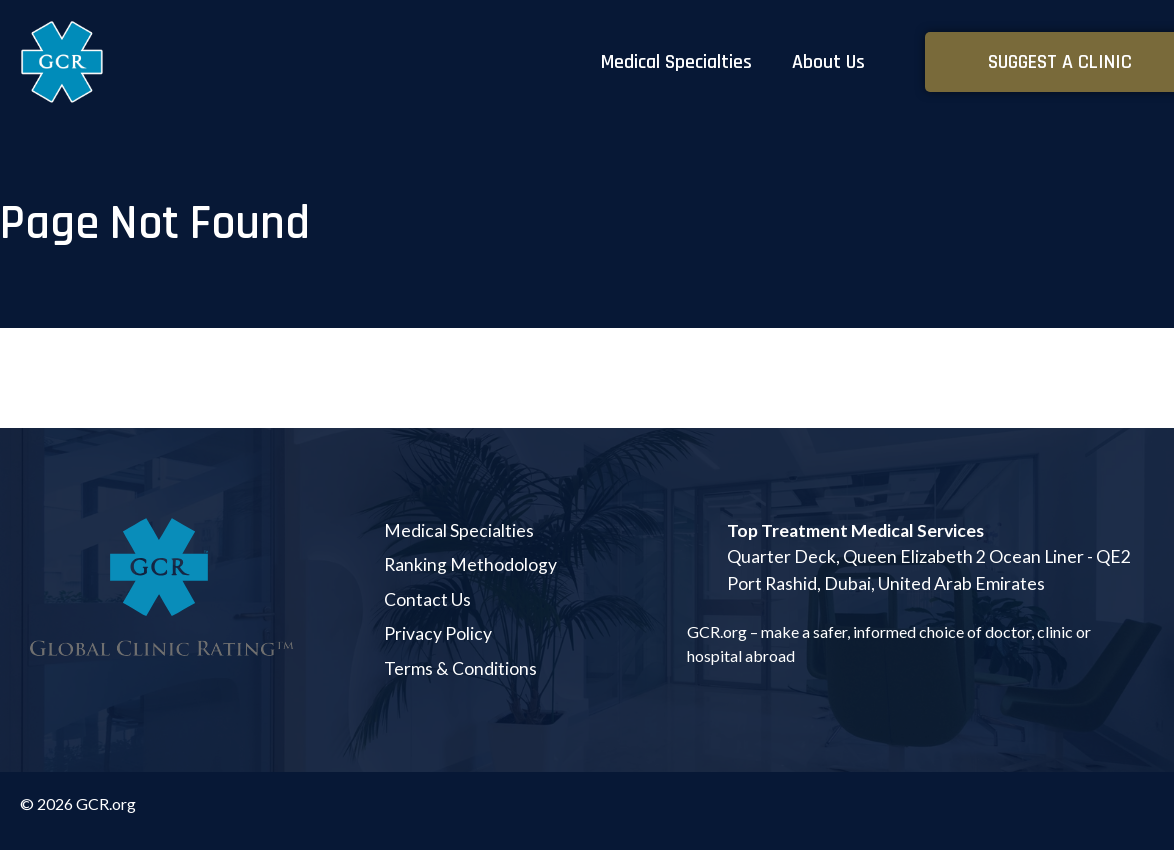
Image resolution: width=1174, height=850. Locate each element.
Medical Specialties (676, 62)
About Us (828, 62)
